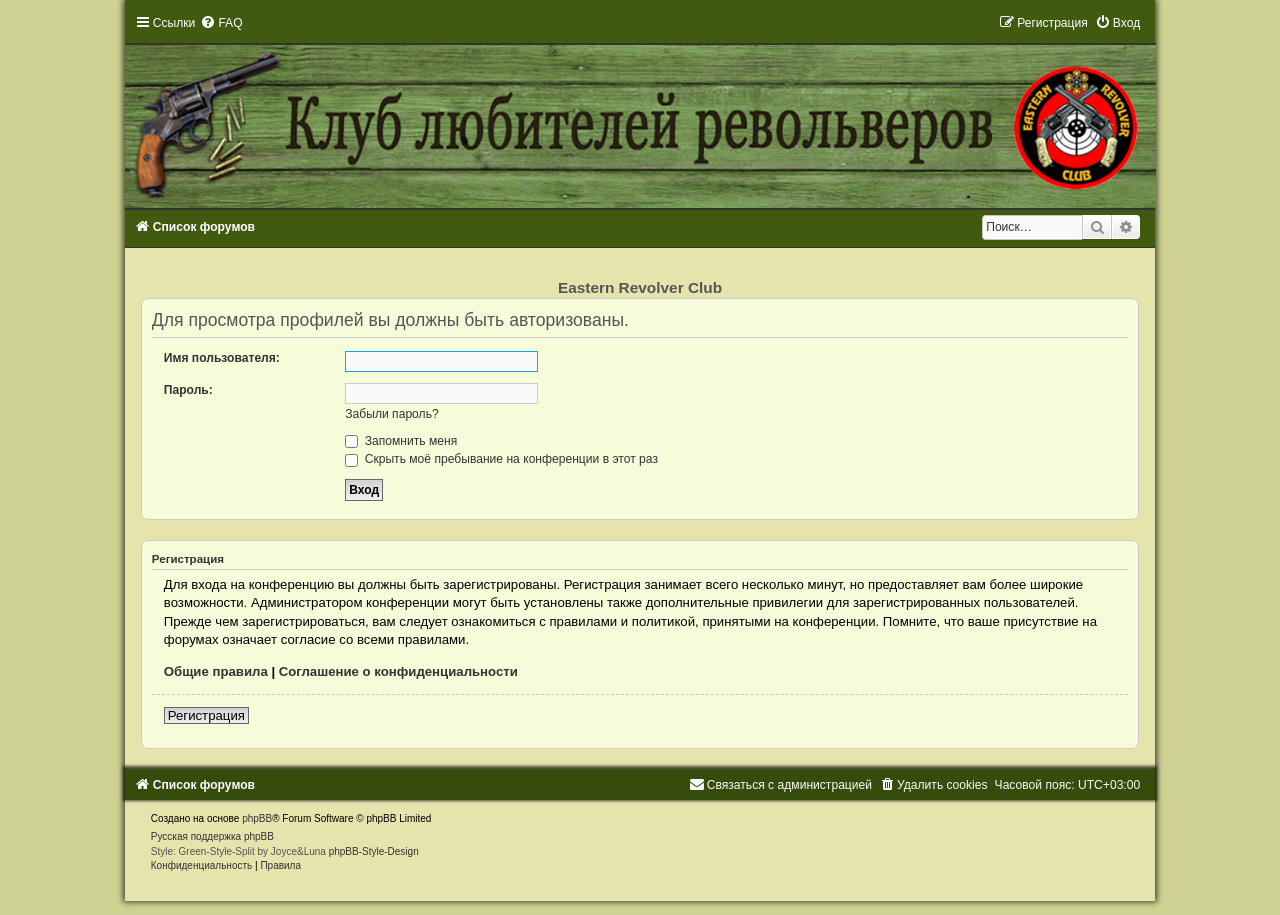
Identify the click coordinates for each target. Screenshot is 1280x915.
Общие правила (216, 671)
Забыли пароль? (391, 414)
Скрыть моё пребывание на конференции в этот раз (501, 459)
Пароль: (188, 390)
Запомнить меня (401, 441)
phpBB (257, 818)
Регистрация (206, 715)
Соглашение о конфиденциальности (398, 671)
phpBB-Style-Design (374, 851)
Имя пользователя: (222, 358)
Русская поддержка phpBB (212, 836)
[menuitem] (221, 23)
